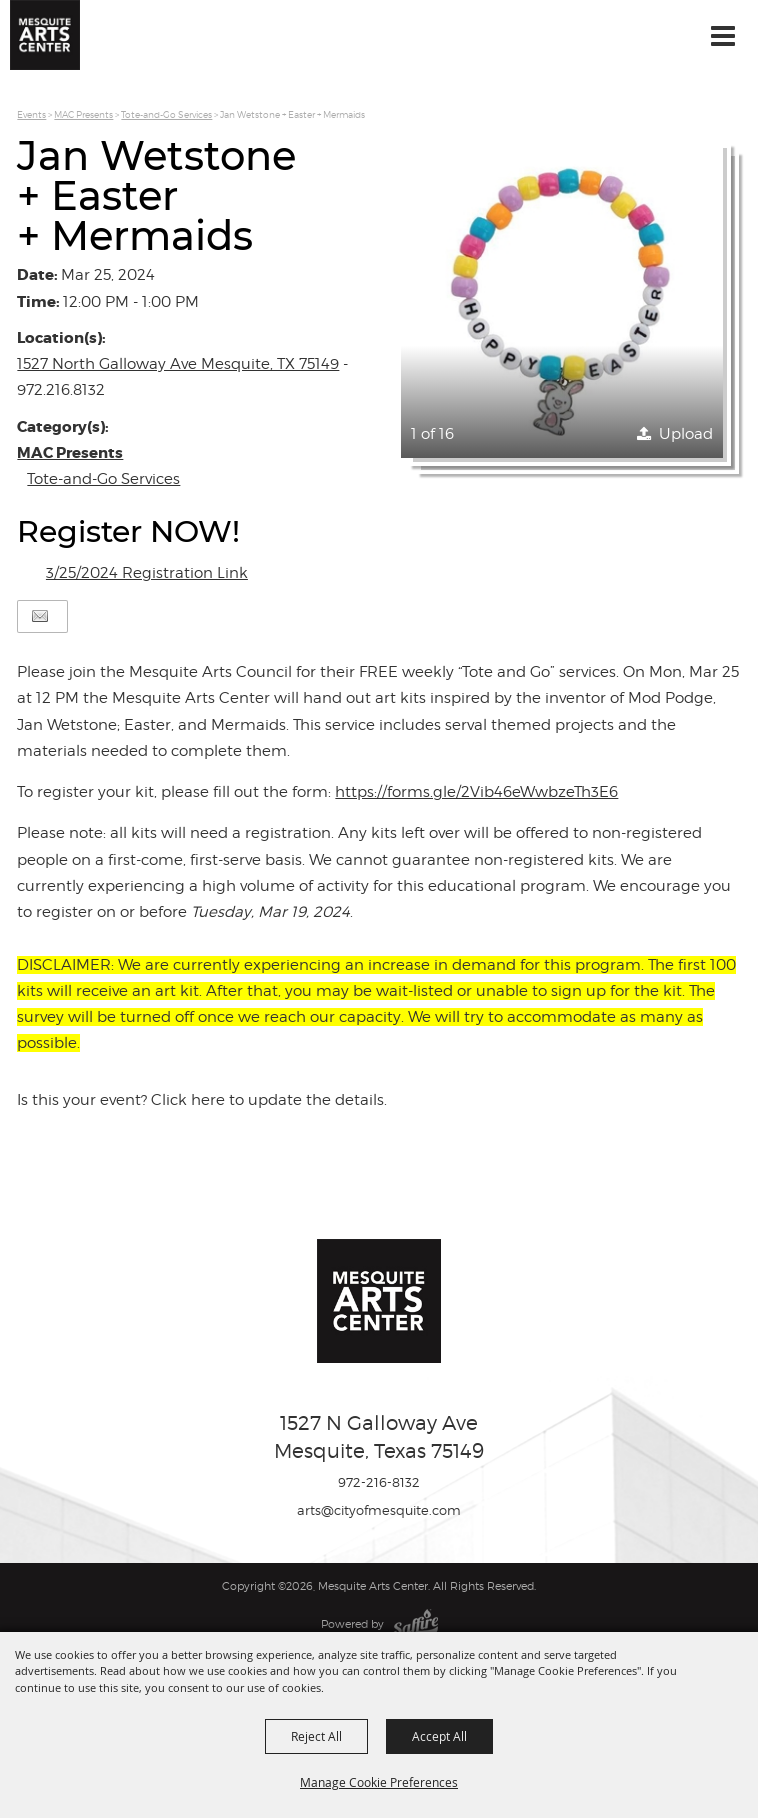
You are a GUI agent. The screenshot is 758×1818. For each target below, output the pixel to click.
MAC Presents (83, 114)
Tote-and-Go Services (166, 114)
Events (31, 114)
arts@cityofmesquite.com (379, 1510)
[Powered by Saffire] (415, 1624)
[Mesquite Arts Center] (45, 35)
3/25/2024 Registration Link (147, 573)
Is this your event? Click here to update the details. (202, 1100)
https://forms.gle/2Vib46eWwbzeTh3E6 (476, 792)
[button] (561, 296)
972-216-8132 (379, 1482)
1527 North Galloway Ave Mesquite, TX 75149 (178, 364)
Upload (686, 434)
